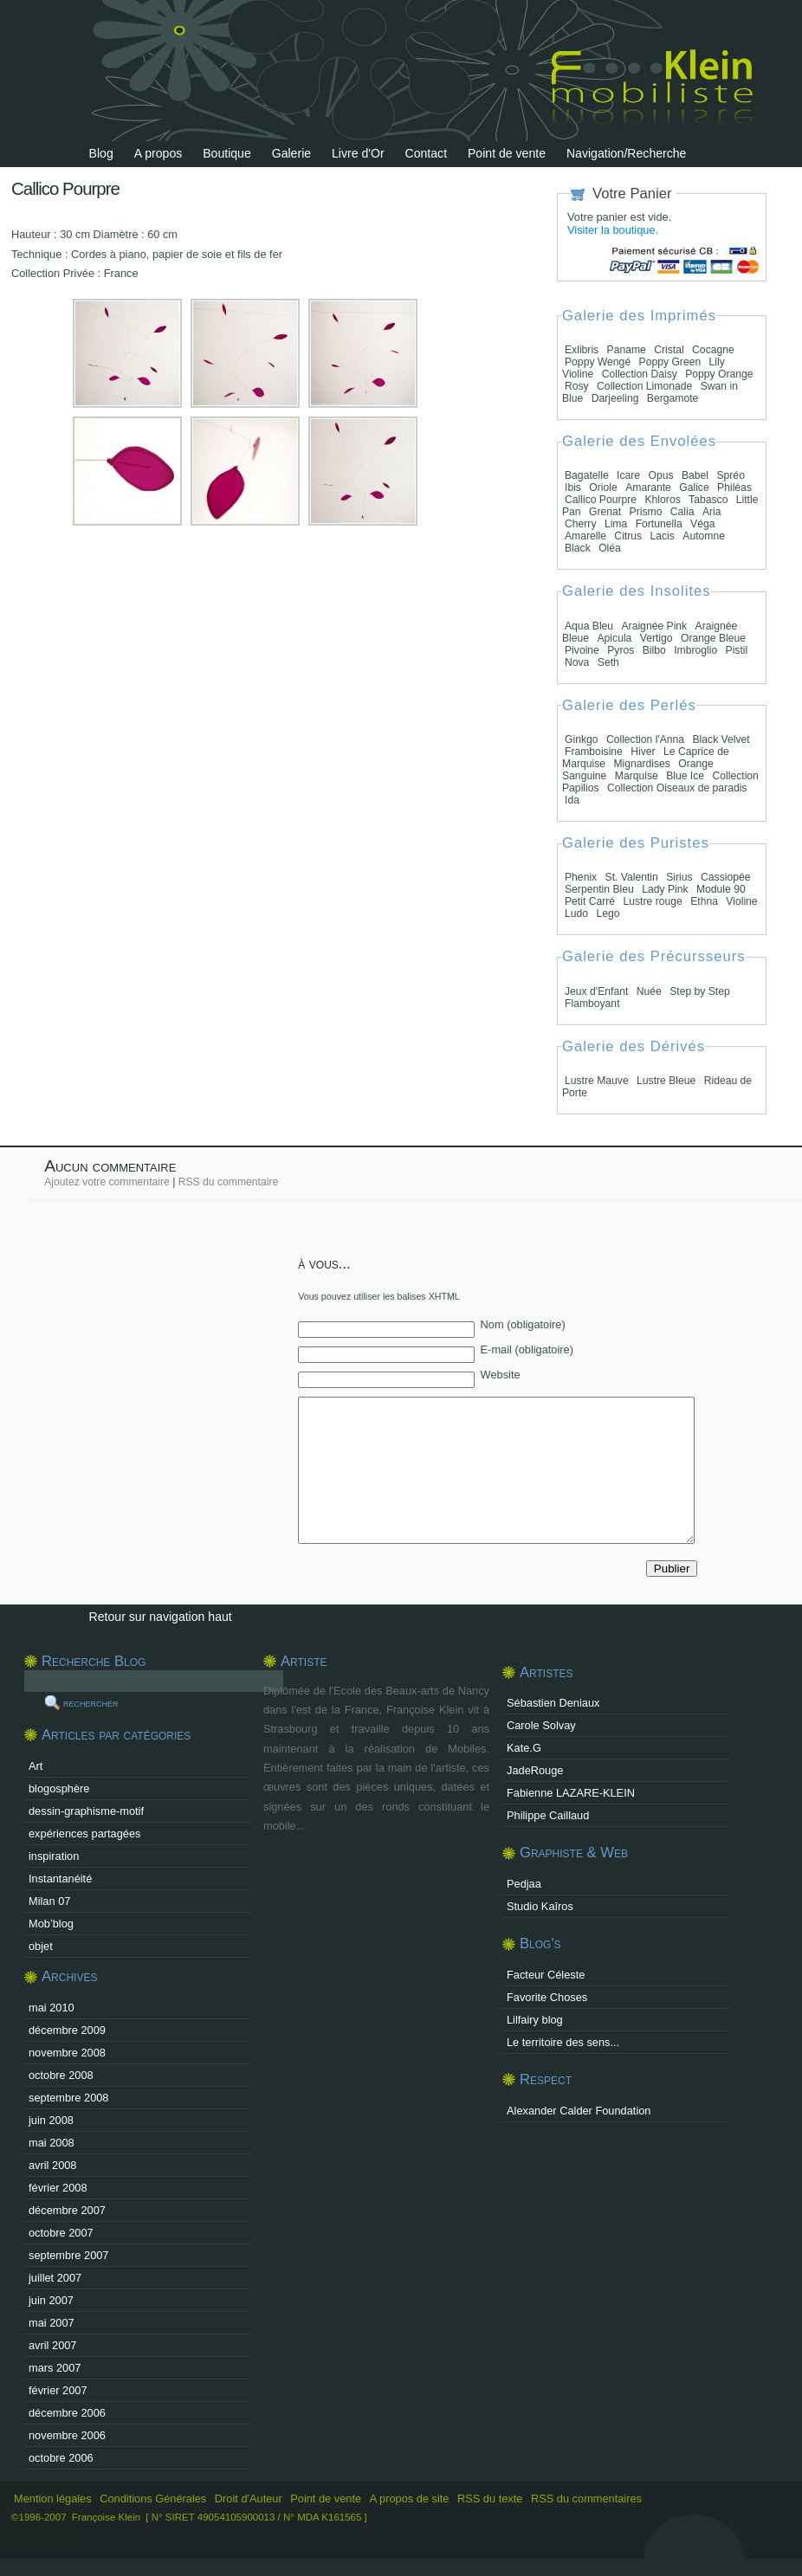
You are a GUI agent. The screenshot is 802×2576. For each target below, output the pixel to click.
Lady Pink (665, 889)
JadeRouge (535, 1770)
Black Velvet (720, 739)
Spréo (730, 475)
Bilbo (654, 650)
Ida (572, 800)
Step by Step (699, 991)
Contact (426, 153)
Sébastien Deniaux (553, 1702)
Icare (628, 475)
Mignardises (641, 764)
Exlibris (581, 350)
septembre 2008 (68, 2097)
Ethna (704, 901)
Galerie (291, 153)
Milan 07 (49, 1901)
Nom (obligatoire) (523, 1324)
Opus (661, 475)
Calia (682, 512)
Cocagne (713, 350)
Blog (101, 153)
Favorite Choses (547, 1997)
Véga (702, 524)
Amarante (648, 487)
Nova (577, 662)
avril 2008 (53, 2165)
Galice (693, 487)
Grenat (605, 512)
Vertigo (656, 638)
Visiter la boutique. (612, 229)
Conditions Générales (153, 2498)
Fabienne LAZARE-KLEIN (571, 1792)
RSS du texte (491, 2498)
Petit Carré (590, 901)
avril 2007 (53, 2345)
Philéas (734, 487)
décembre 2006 (67, 2412)
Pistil (737, 650)
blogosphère (59, 1788)
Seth (608, 662)
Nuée (649, 991)
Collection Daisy (641, 374)
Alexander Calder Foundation (578, 2110)
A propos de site (410, 2498)
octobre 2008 (61, 2075)
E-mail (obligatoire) (527, 1349)
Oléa (609, 548)
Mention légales (53, 2498)
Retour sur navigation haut (160, 1617)
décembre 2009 (67, 2030)
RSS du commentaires (586, 2498)
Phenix (581, 877)
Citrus (628, 536)
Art (35, 1765)
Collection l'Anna (645, 739)
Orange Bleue (713, 638)
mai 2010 (51, 2007)
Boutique (227, 153)
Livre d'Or (358, 153)
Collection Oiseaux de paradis (677, 788)
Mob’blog (51, 1923)
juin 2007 (51, 2300)
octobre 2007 (61, 2232)
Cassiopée (725, 877)
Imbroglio (695, 650)
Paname (626, 350)
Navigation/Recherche (626, 153)
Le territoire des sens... (563, 2042)
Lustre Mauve (597, 1081)
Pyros (620, 650)
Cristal (668, 350)
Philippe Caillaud (548, 1815)
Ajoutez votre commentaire (107, 1182)
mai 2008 (51, 2142)
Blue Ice (685, 776)
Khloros (663, 500)
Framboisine (594, 752)
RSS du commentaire (228, 1182)
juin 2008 (51, 2120)
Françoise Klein (106, 2517)
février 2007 (58, 2390)
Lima (616, 524)
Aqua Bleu (589, 626)
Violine (741, 901)
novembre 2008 (67, 2052)
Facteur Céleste (546, 1974)
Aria (711, 512)
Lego (607, 913)
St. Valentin (631, 877)
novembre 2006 (67, 2435)
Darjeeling (615, 398)
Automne (703, 536)
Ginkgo (581, 739)
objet (41, 1946)
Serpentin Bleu (599, 889)
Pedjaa (524, 1883)
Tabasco (708, 500)
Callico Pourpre (601, 500)
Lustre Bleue (666, 1081)
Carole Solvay (541, 1725)
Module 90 (721, 889)
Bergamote (672, 398)
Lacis (662, 536)
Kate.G (524, 1747)
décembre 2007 (67, 2210)
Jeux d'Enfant (596, 991)
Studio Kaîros (540, 1906)
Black (578, 548)
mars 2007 (55, 2367)
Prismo (646, 512)
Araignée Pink (655, 626)
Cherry (580, 524)
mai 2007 (51, 2322)
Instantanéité (60, 1878)
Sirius (679, 877)
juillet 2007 (55, 2277)
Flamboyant (592, 1003)
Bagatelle (587, 475)
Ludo (576, 913)
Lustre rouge (653, 901)
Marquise (636, 776)
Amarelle (585, 536)
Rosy (577, 386)
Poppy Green (670, 362)
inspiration (54, 1856)
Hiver (643, 752)
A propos (158, 153)
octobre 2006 (61, 2457)
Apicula (614, 638)
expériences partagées (84, 1833)
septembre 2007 (68, 2255)
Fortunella (659, 524)
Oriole (603, 487)
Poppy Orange (719, 374)
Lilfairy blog (535, 2019)
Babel (695, 475)
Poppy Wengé (598, 362)
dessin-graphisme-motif (86, 1810)
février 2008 (58, 2187)
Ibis (573, 487)
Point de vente (507, 153)
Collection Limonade (644, 386)
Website (501, 1374)
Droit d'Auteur (248, 2498)
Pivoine (582, 650)
